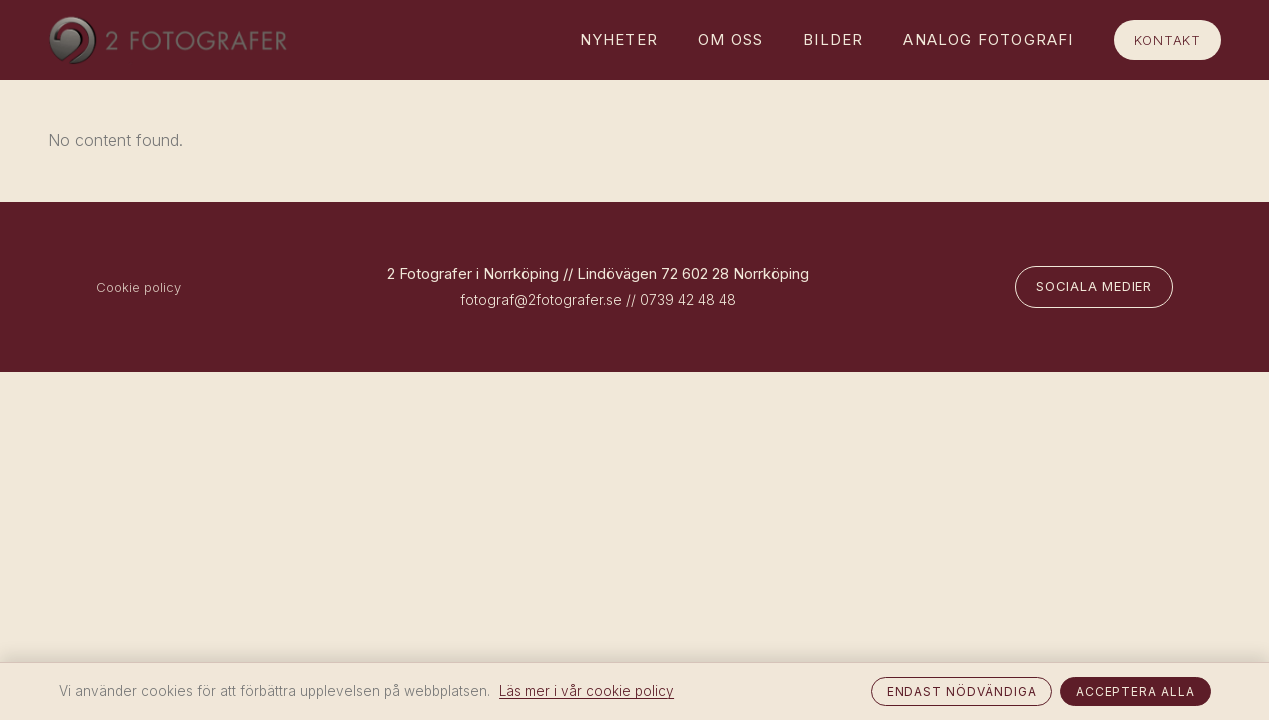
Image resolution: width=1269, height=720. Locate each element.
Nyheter (619, 39)
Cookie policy (138, 287)
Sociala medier (1094, 286)
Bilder (833, 39)
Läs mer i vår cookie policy (586, 691)
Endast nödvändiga (962, 691)
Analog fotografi (988, 39)
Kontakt (1167, 40)
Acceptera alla (1135, 691)
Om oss (730, 39)
